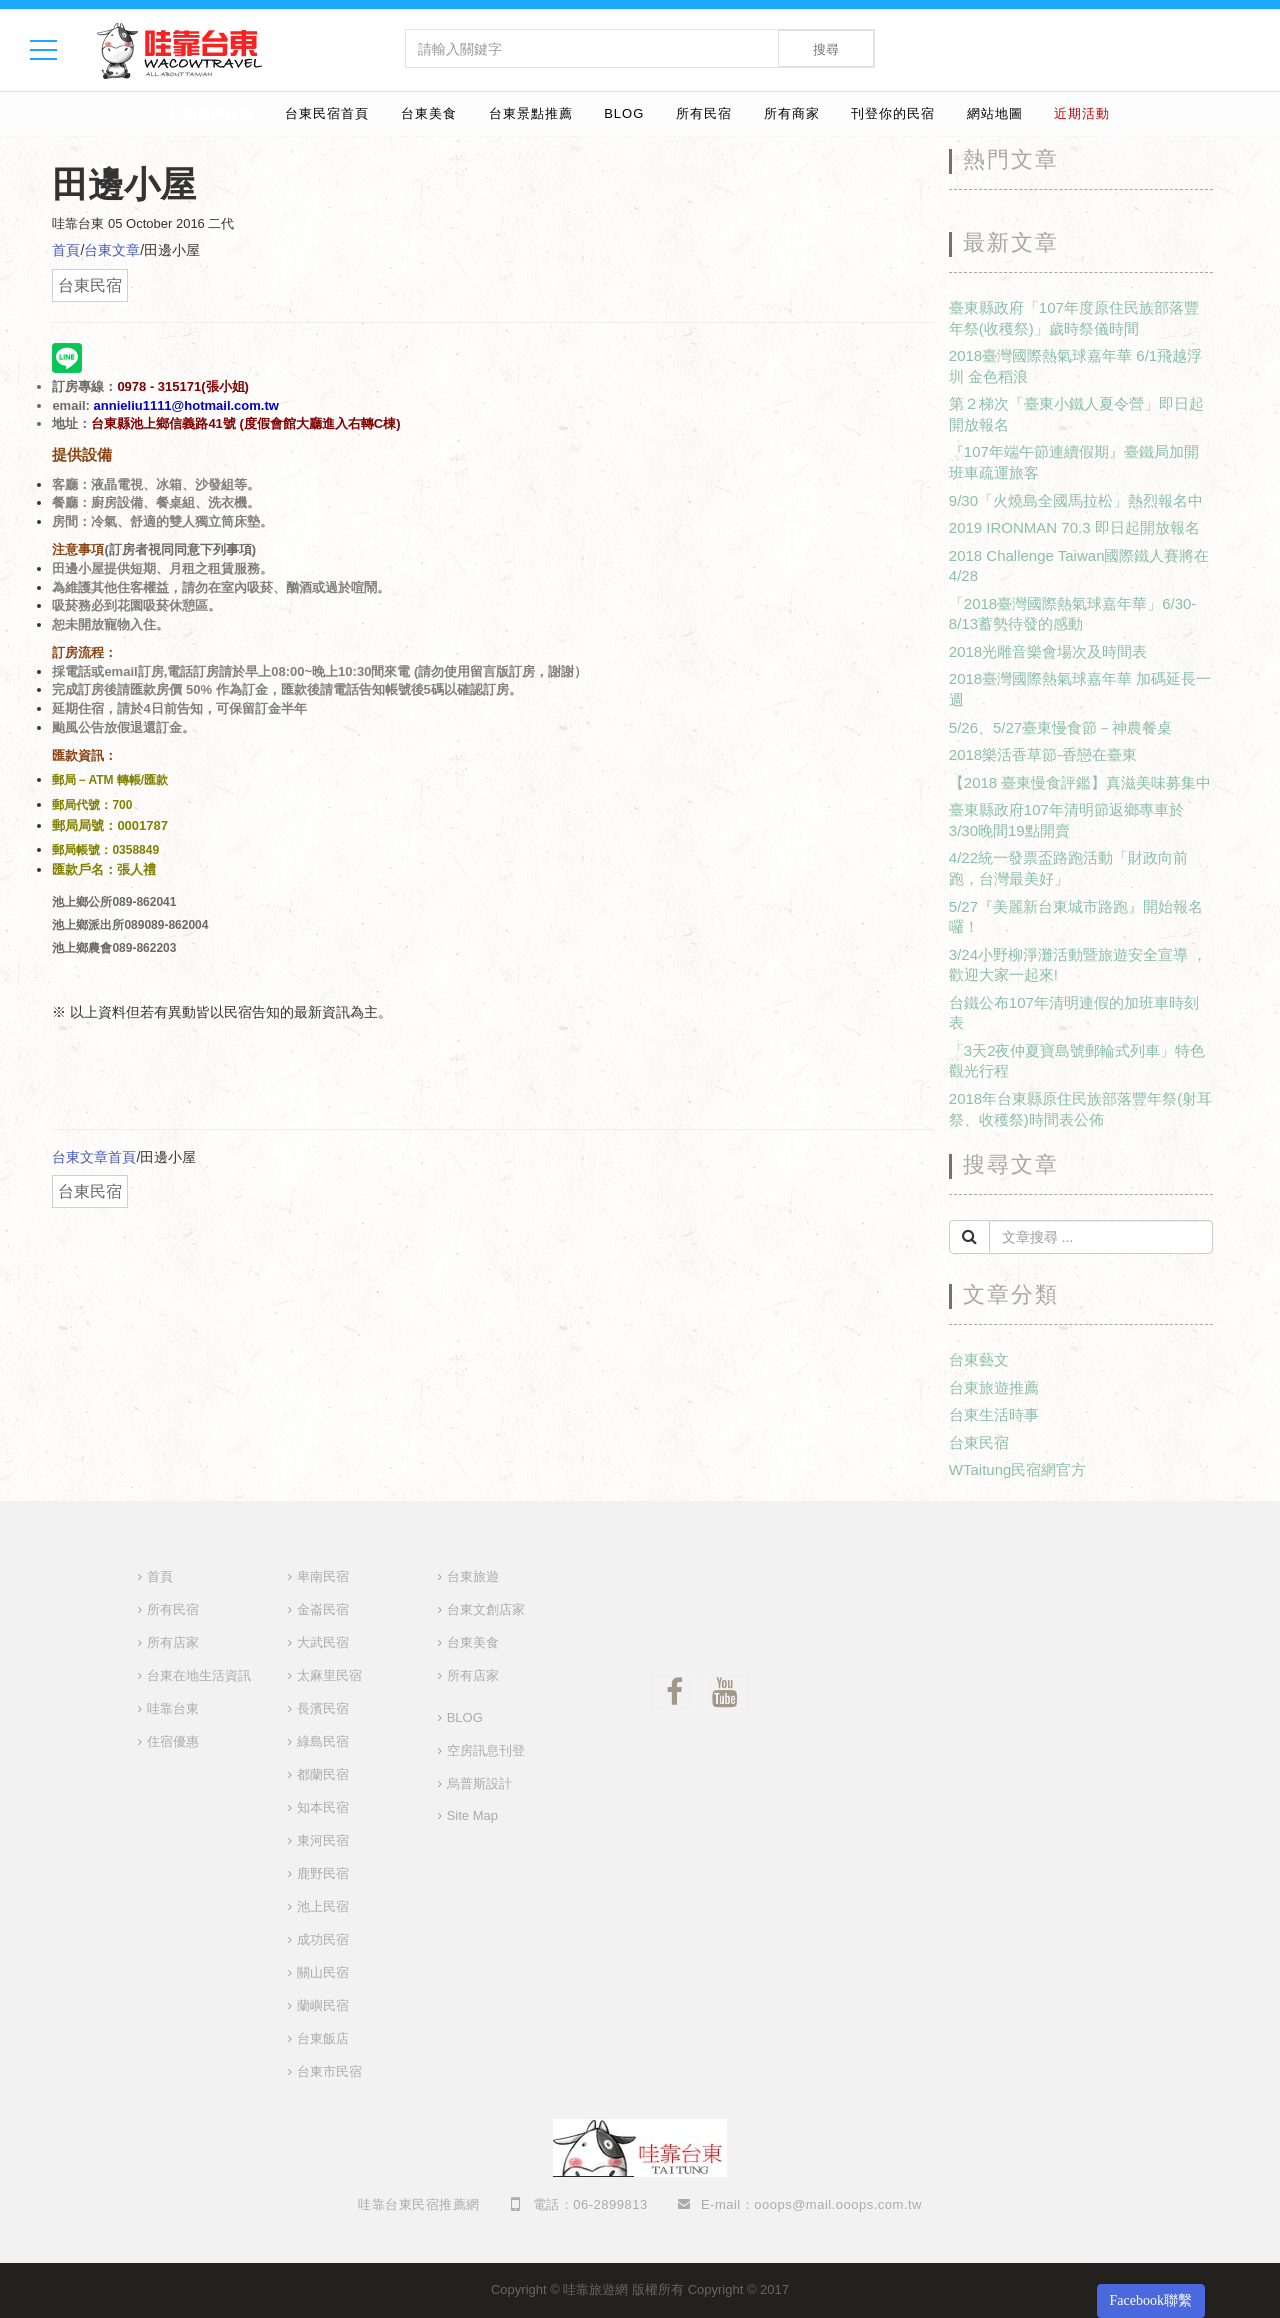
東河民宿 (323, 1840)
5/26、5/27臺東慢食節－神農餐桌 (1060, 727)
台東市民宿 (329, 2071)
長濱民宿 (323, 1708)
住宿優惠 (173, 1741)
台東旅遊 (473, 1576)
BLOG (624, 113)
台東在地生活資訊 (199, 1675)
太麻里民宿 (329, 1675)
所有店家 (173, 1642)
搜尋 (826, 49)
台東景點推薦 (531, 113)
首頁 (66, 250)
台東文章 (112, 250)
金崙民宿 (323, 1609)
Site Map (472, 1815)
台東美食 (429, 113)
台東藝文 (979, 1359)
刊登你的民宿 (893, 113)
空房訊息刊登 (486, 1750)
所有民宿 (704, 113)
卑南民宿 (323, 1576)
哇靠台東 (173, 1708)
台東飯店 (323, 2038)
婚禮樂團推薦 (212, 113)
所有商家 (792, 113)
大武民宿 (323, 1642)
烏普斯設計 (479, 1783)
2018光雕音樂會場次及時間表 (1048, 651)
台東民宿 (979, 1442)
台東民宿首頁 (327, 113)
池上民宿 (323, 1906)
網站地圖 (995, 113)
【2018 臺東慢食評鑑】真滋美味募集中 (1080, 782)
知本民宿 (323, 1807)
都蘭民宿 (323, 1774)
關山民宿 (323, 1972)
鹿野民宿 (323, 1873)
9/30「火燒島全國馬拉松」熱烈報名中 (1076, 500)
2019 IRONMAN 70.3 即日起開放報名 (1074, 527)
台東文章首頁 (94, 1157)
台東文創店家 (486, 1609)
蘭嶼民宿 (323, 2005)
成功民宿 (323, 1939)
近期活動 (1082, 113)
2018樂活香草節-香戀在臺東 (1043, 754)
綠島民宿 (323, 1741)
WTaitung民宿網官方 (1018, 1469)
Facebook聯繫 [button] (1151, 2300)
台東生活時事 (994, 1414)
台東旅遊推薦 (994, 1387)
